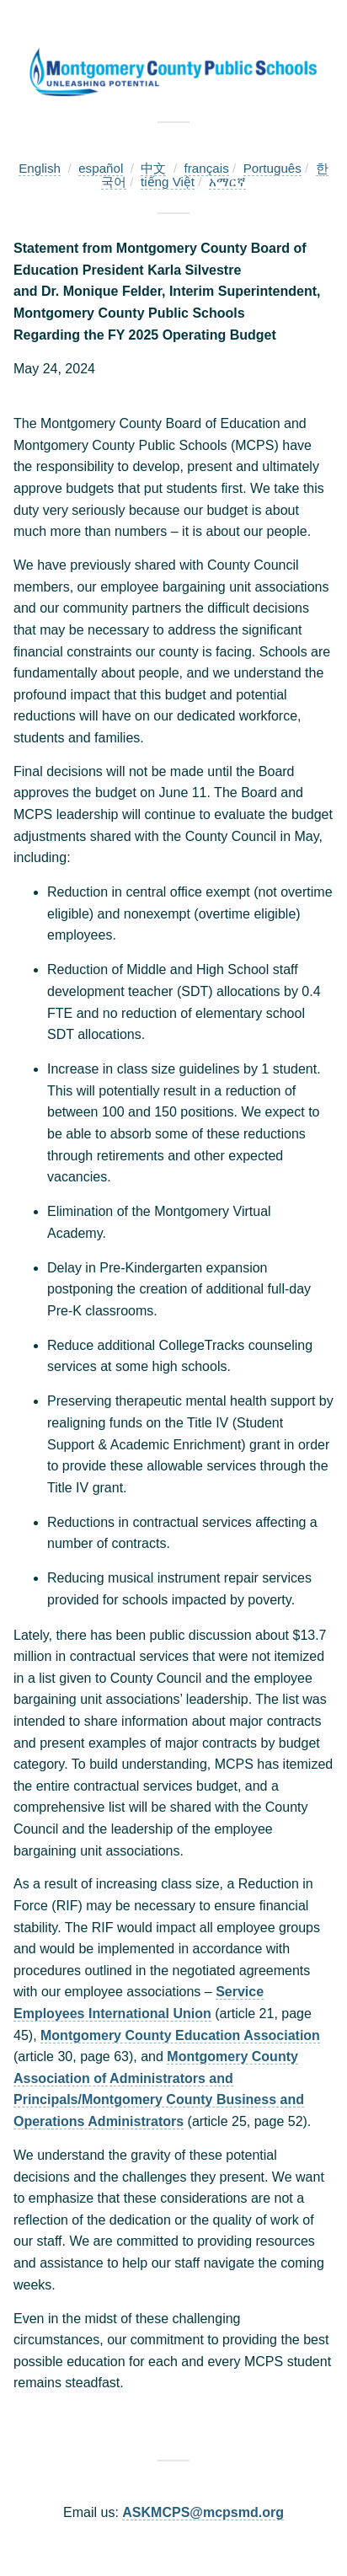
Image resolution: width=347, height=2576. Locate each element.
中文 (153, 168)
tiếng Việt (168, 181)
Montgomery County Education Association (180, 2035)
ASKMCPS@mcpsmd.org (203, 2512)
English (40, 168)
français (206, 168)
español (100, 168)
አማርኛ (227, 181)
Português (272, 168)
